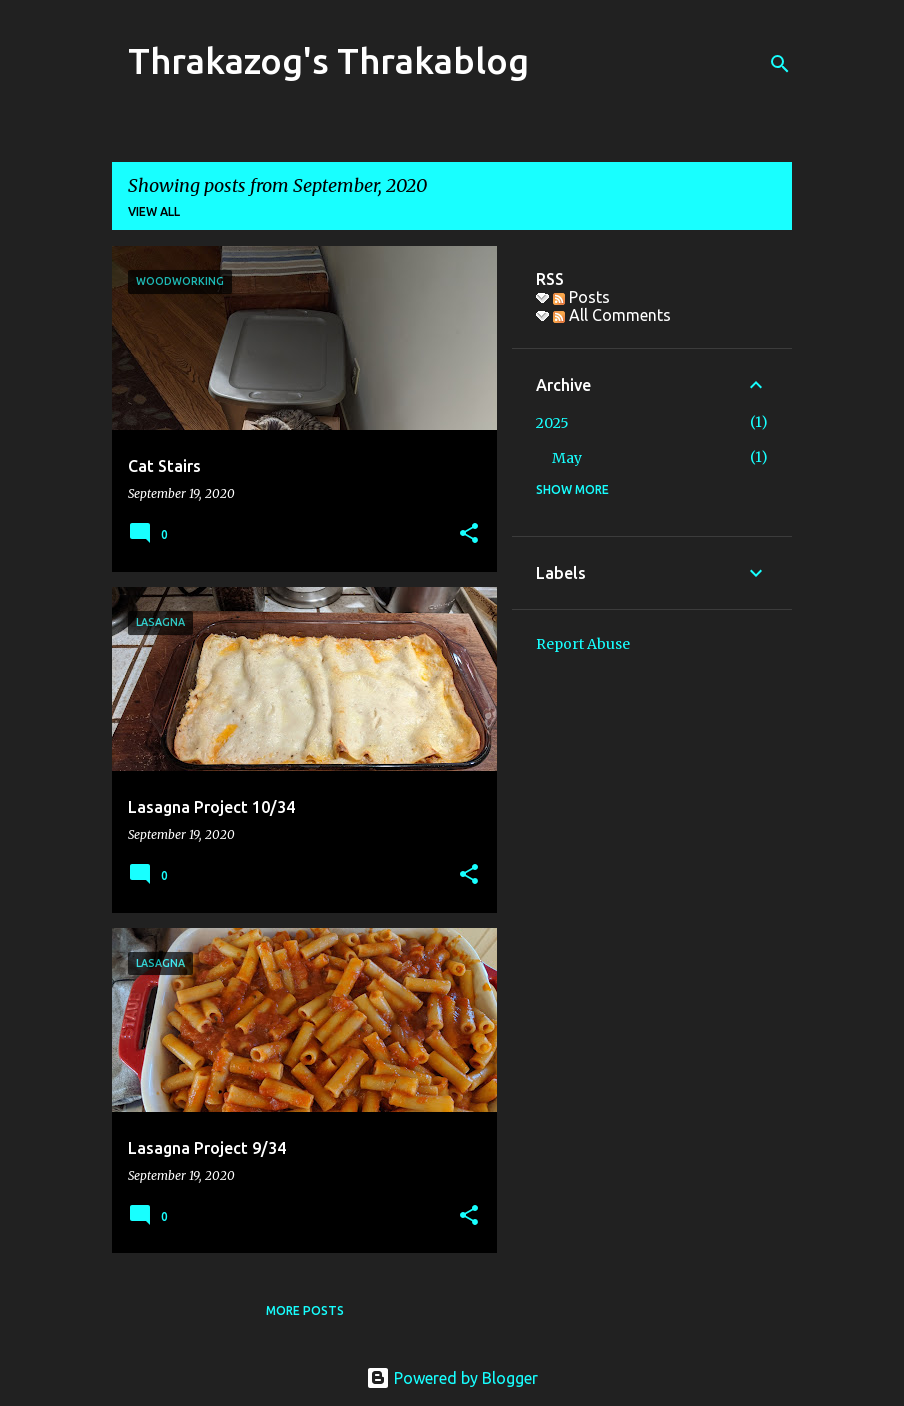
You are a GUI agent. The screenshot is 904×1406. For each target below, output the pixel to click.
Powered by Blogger (452, 1378)
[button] (469, 534)
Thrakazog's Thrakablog (328, 60)
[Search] (780, 64)
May (567, 458)
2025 (552, 423)
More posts (305, 1310)
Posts (581, 297)
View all (154, 211)
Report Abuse (583, 644)
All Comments (612, 315)
